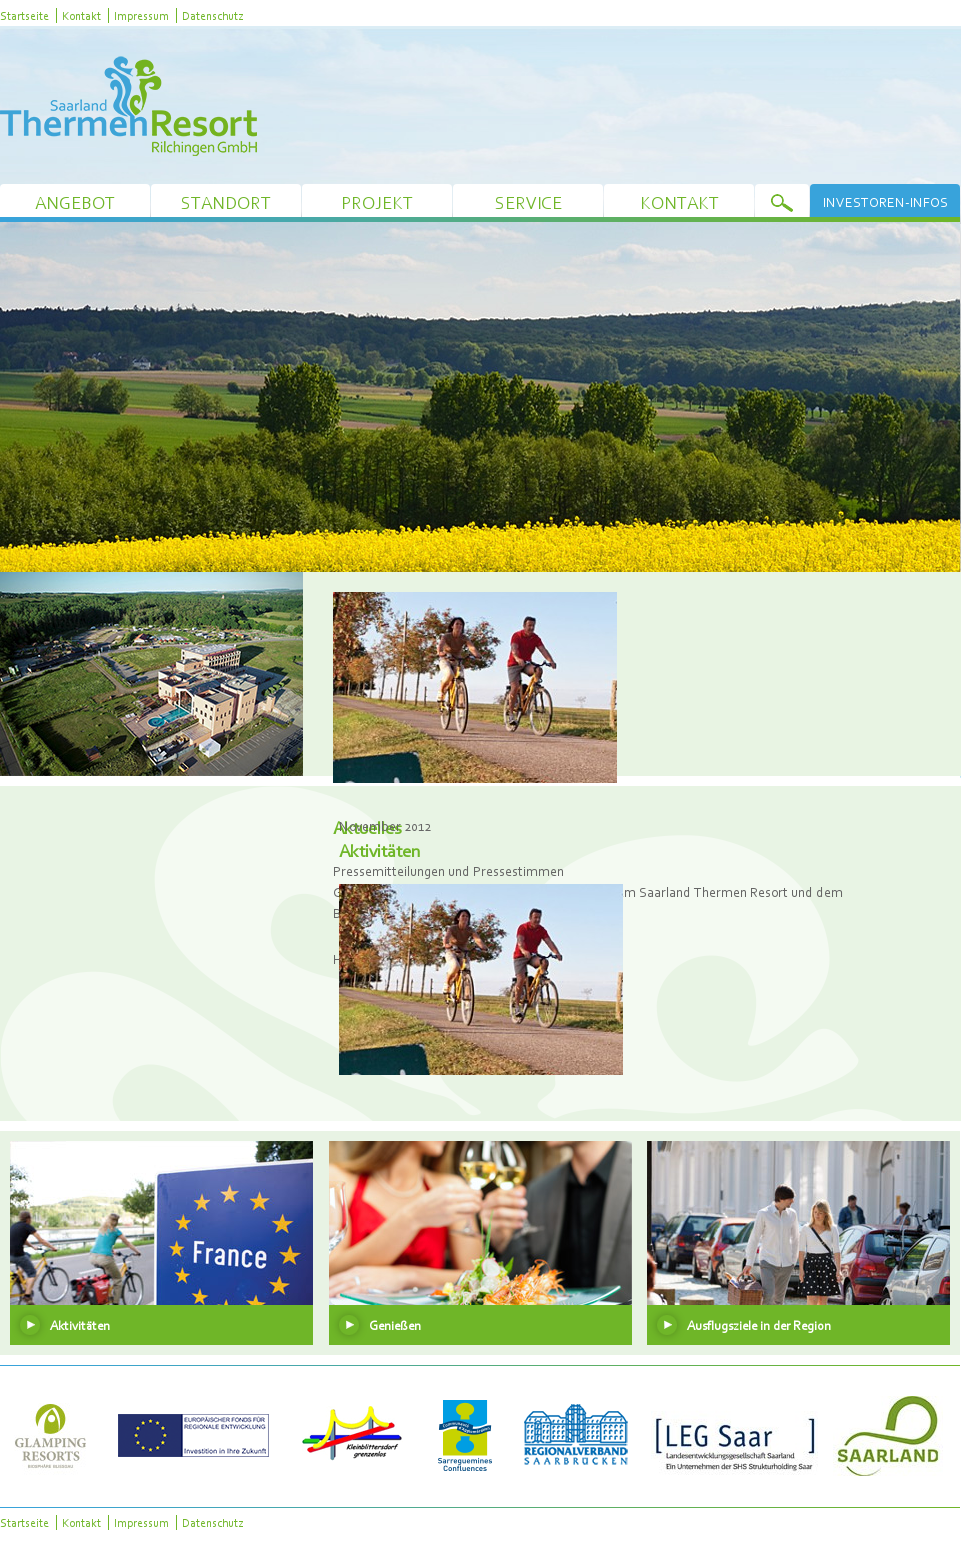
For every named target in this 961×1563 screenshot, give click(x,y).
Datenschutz (212, 15)
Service (528, 202)
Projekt (377, 202)
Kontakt (81, 15)
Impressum (141, 15)
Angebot (75, 202)
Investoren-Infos (885, 202)
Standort (226, 202)
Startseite (24, 15)
